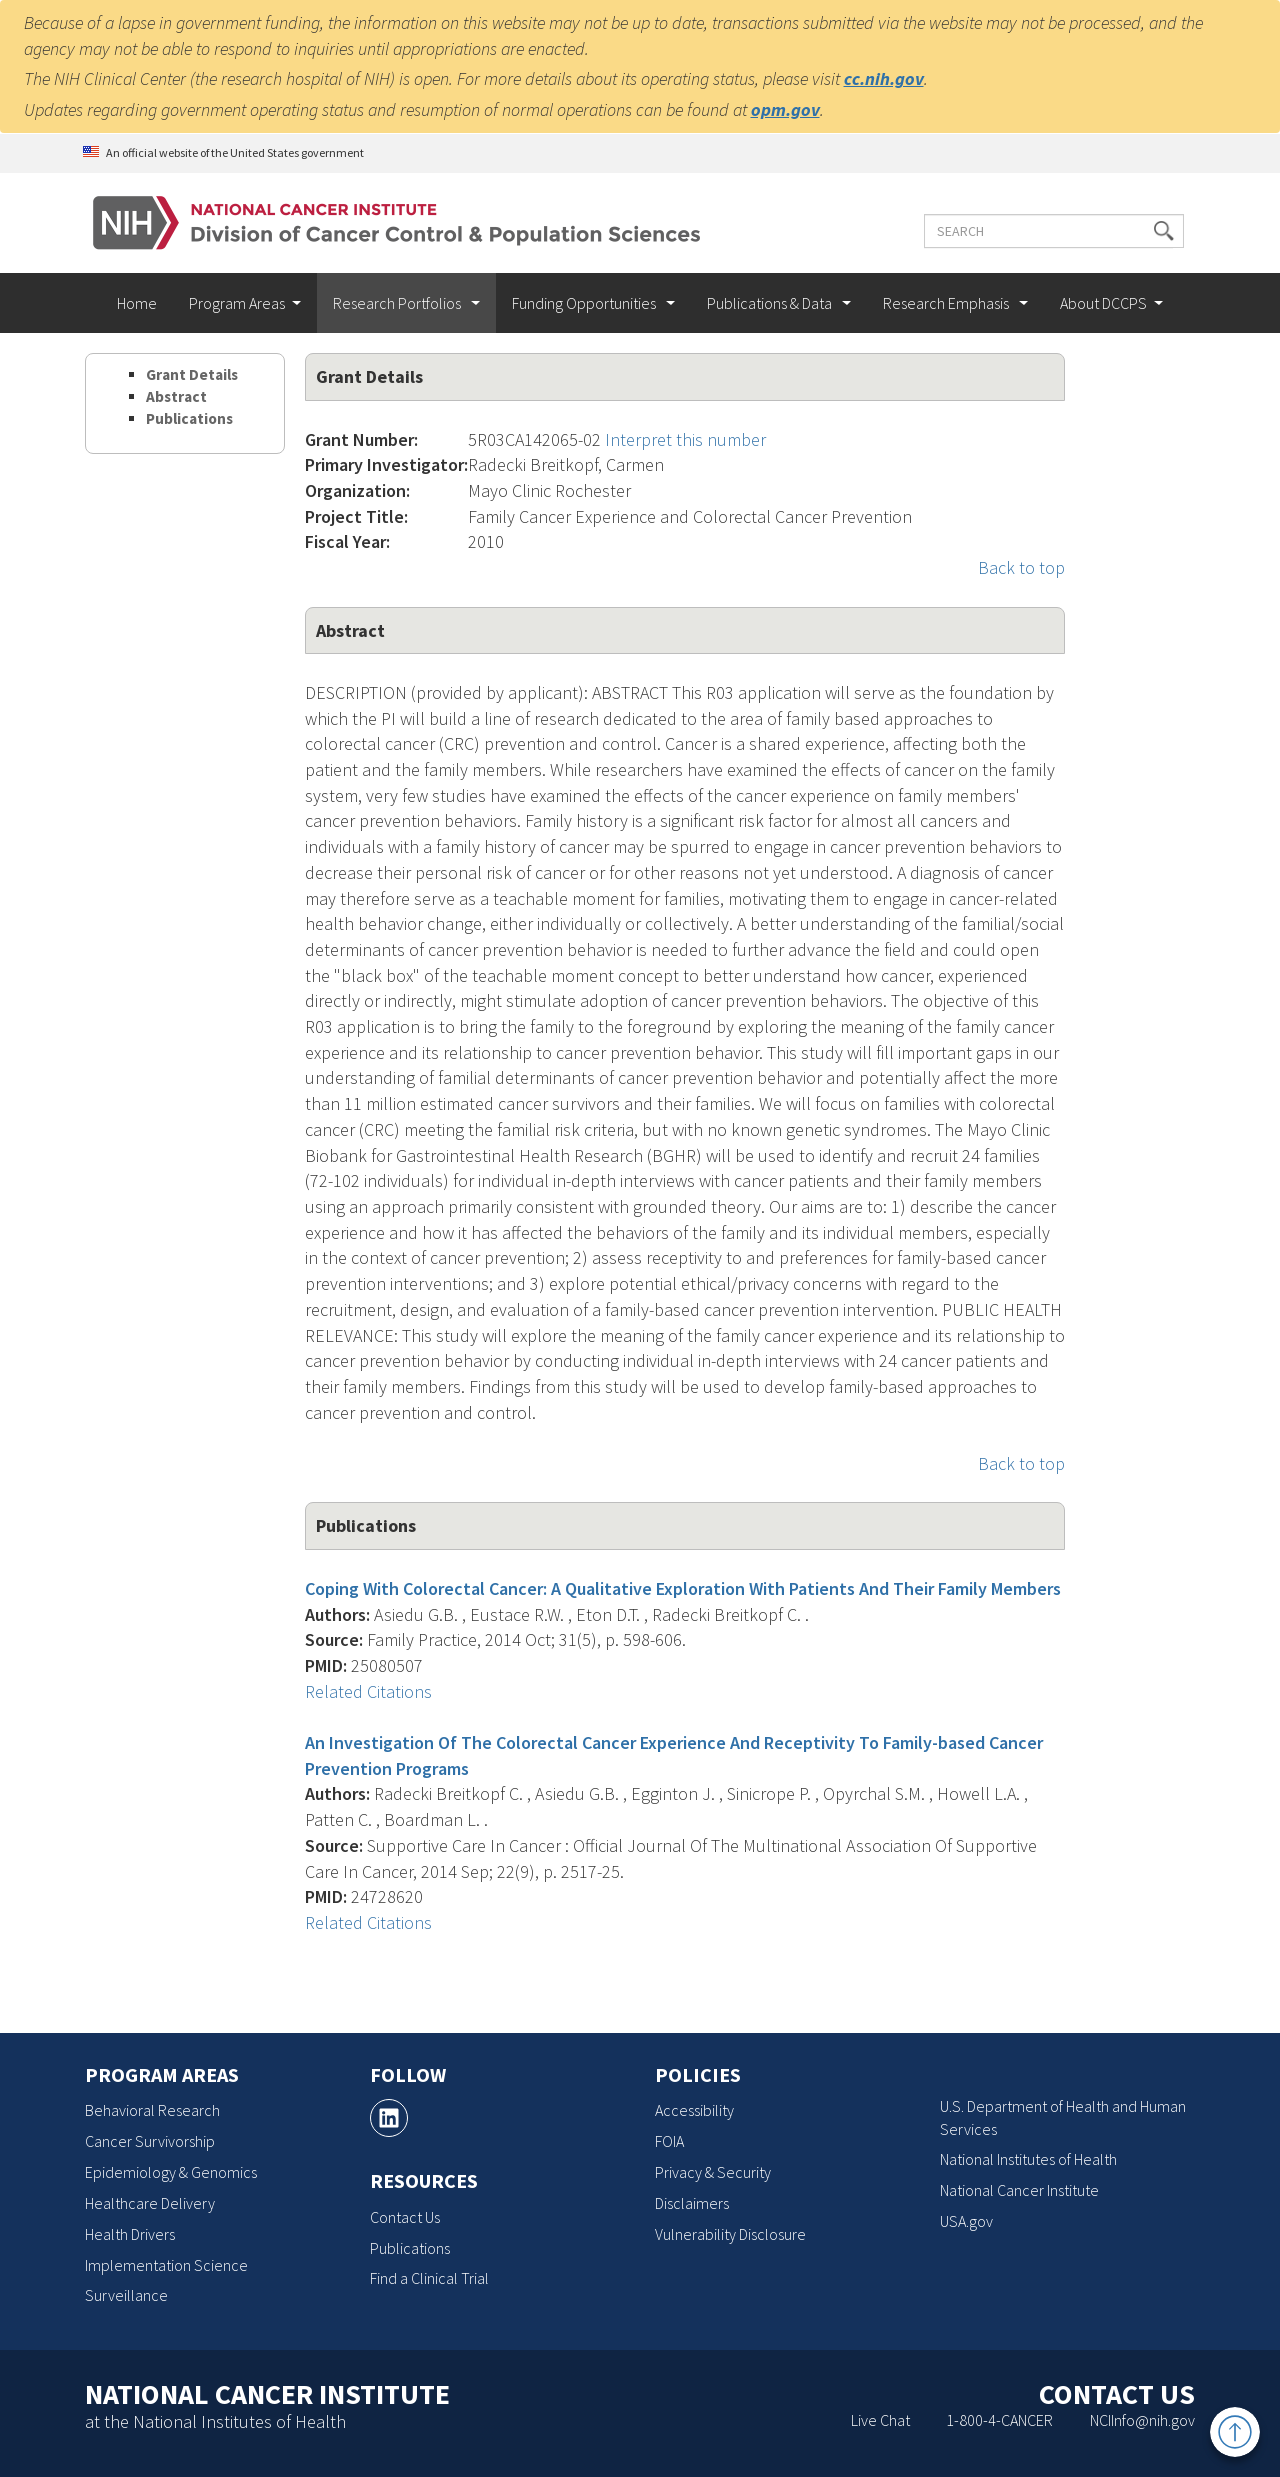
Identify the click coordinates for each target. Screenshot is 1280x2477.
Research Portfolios (398, 303)
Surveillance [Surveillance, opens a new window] (126, 2295)
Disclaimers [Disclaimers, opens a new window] (692, 2203)
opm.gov (785, 109)
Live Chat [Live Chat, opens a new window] (880, 2420)
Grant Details (192, 374)
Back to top (1021, 567)
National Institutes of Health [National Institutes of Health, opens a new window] (1028, 2159)
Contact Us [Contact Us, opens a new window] (405, 2217)
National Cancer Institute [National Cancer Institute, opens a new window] (1019, 2190)
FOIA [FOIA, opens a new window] (669, 2141)
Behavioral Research (152, 2110)
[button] (1153, 231)
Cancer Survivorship (150, 2141)
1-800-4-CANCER (999, 2420)
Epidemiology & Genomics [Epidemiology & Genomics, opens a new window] (171, 2172)
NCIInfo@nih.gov (1142, 2420)
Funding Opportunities (585, 303)
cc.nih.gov (884, 78)
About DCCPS (1103, 303)
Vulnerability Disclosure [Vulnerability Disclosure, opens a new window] (730, 2234)
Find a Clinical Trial (429, 2278)
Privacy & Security (713, 2172)
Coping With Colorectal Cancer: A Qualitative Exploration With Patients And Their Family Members (683, 1588)
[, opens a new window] (389, 2118)
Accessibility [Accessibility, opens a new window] (694, 2110)
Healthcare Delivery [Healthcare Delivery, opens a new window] (150, 2203)
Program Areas (237, 303)
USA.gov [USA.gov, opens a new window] (966, 2221)
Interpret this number (685, 439)
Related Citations (368, 1691)
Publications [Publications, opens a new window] (410, 2248)
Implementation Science (166, 2265)
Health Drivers (130, 2234)
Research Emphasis (947, 303)
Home (137, 303)
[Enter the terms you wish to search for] (1043, 231)
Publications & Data (771, 303)
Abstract (176, 396)
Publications (189, 418)
